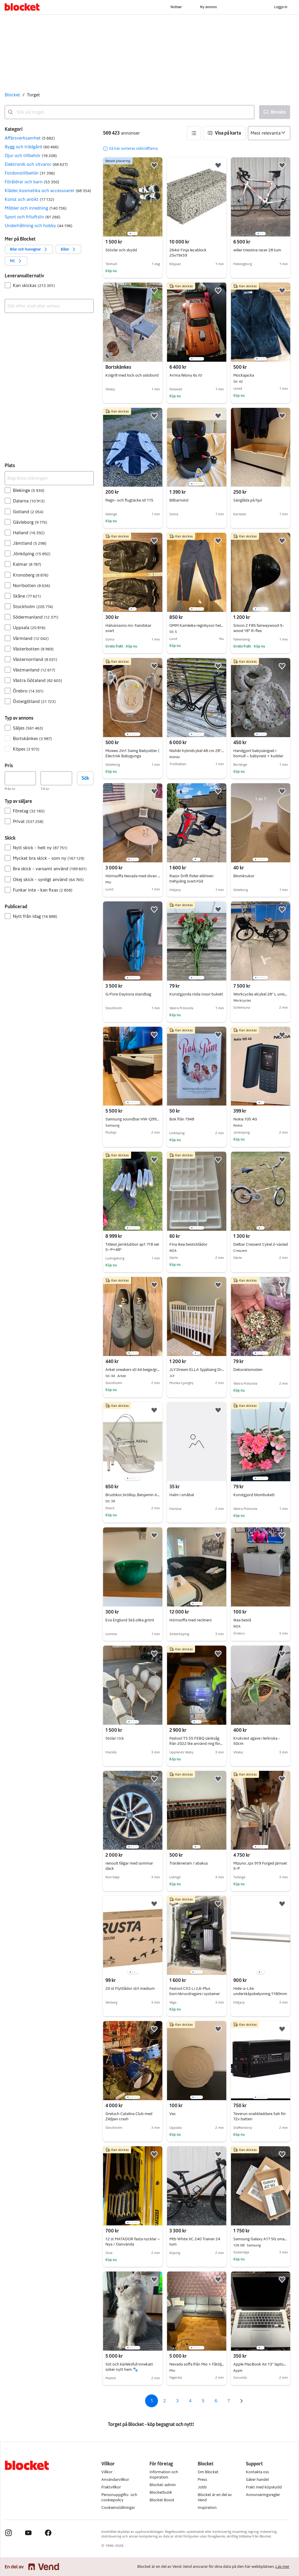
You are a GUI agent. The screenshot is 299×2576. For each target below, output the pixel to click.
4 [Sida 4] (190, 2400)
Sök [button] (85, 778)
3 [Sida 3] (177, 2400)
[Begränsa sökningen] (49, 478)
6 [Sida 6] (216, 2400)
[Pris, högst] (56, 778)
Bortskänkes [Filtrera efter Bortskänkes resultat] (32, 738)
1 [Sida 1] (152, 2400)
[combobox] (129, 112)
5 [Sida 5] (203, 2400)
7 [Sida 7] (228, 2400)
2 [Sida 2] (164, 2400)
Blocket (12, 95)
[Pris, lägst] (20, 778)
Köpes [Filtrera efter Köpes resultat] (26, 749)
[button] (49, 138)
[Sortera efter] (269, 133)
